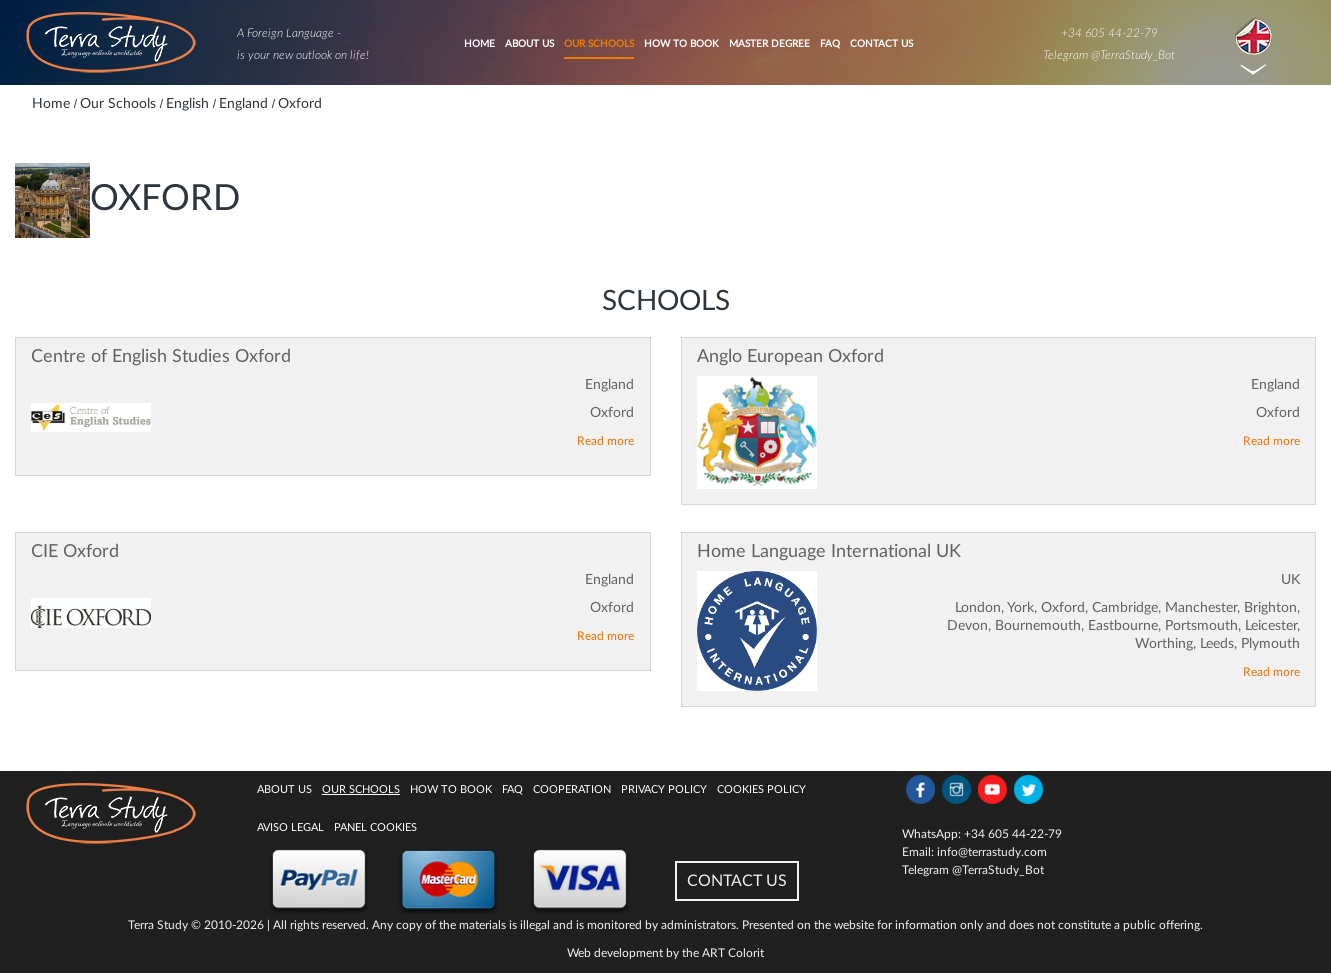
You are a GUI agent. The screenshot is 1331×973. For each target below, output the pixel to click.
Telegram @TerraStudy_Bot (1109, 55)
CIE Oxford (75, 552)
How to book (681, 44)
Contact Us (881, 44)
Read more (605, 441)
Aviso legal (290, 827)
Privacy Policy (664, 789)
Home (479, 44)
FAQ (830, 44)
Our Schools (599, 44)
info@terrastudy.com (992, 852)
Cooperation (572, 789)
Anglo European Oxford (790, 357)
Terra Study (158, 925)
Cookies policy (761, 789)
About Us (529, 44)
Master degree (769, 44)
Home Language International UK (829, 552)
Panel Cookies (375, 827)
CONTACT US (737, 881)
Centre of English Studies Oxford (161, 357)
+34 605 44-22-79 (1109, 33)
